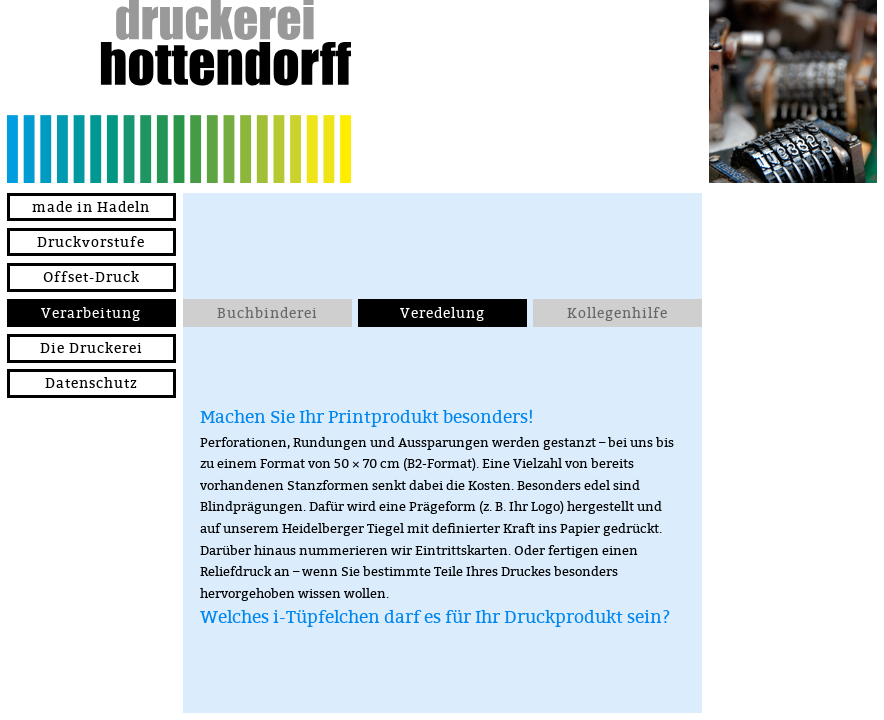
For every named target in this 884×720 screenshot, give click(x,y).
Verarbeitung (91, 312)
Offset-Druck (91, 276)
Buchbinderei (267, 312)
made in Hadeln (91, 206)
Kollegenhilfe (617, 312)
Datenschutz (91, 382)
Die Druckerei (91, 347)
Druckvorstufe (91, 241)
